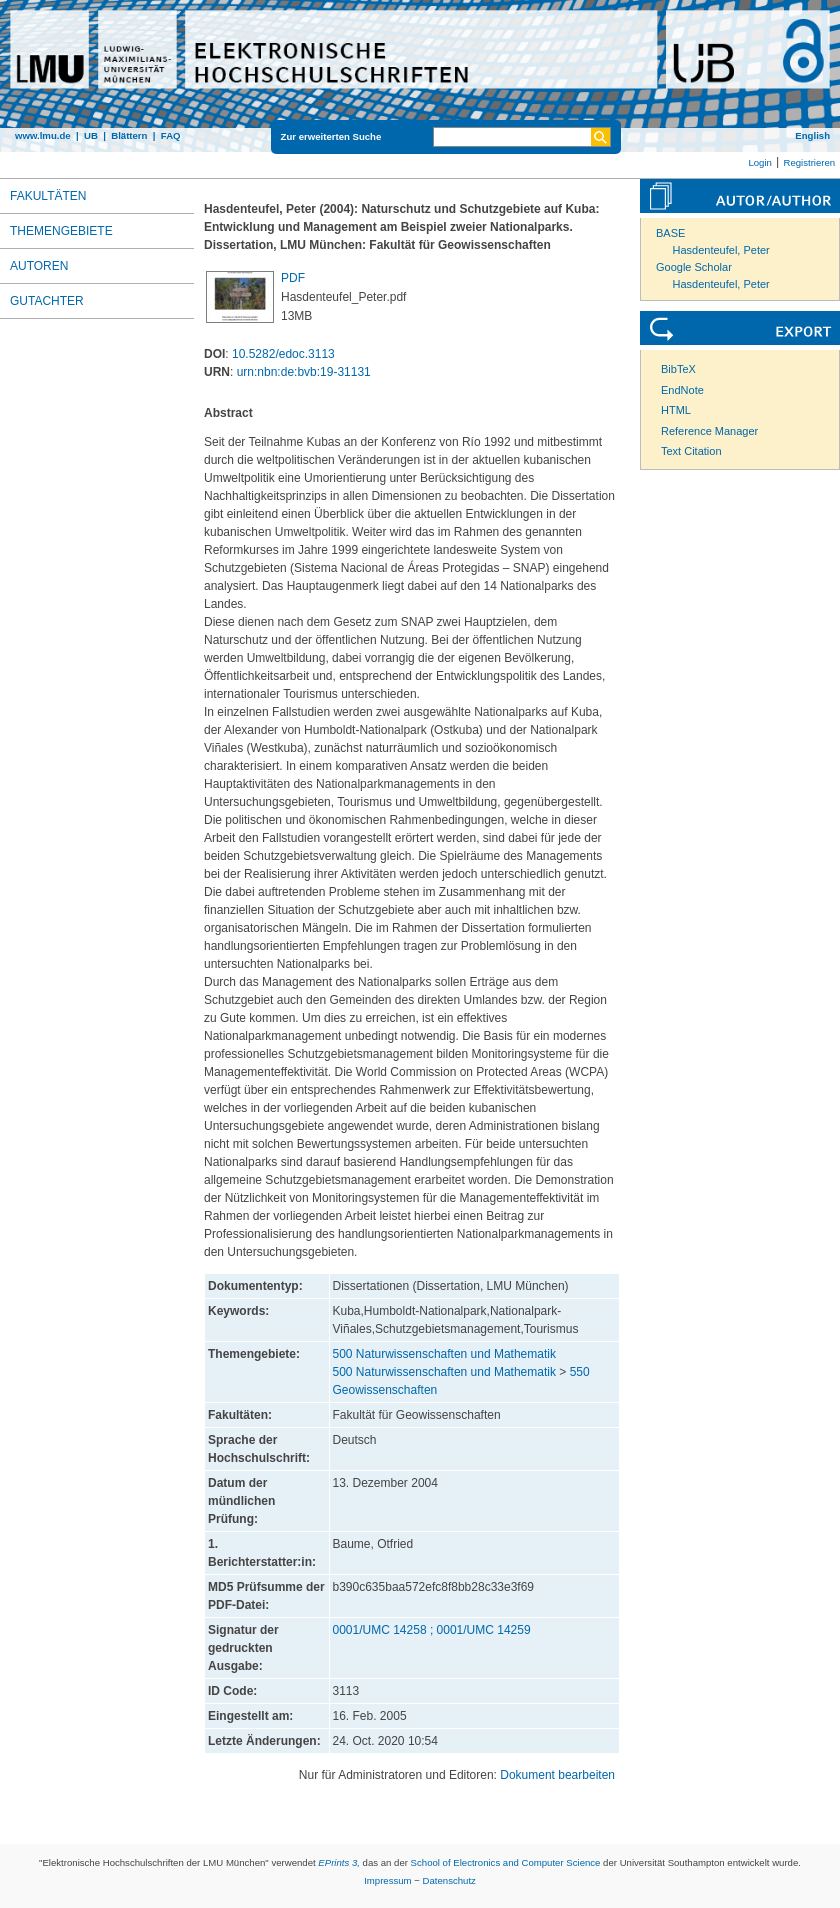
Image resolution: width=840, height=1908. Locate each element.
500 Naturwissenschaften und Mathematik (444, 1354)
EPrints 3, (339, 1862)
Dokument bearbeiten (557, 1775)
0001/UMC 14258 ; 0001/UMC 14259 (432, 1630)
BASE (670, 233)
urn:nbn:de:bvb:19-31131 (304, 372)
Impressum (387, 1880)
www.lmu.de (43, 135)
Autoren (39, 266)
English (812, 135)
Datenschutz (449, 1880)
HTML (676, 410)
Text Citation (691, 451)
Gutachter (47, 301)
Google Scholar (694, 267)
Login (759, 162)
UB (91, 135)
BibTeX (678, 369)
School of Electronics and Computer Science (506, 1862)
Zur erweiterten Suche (331, 136)
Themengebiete (61, 231)
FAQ (171, 135)
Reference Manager (709, 431)
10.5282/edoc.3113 (283, 354)
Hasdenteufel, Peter (721, 250)
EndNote (682, 390)
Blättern (129, 135)
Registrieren (809, 162)
